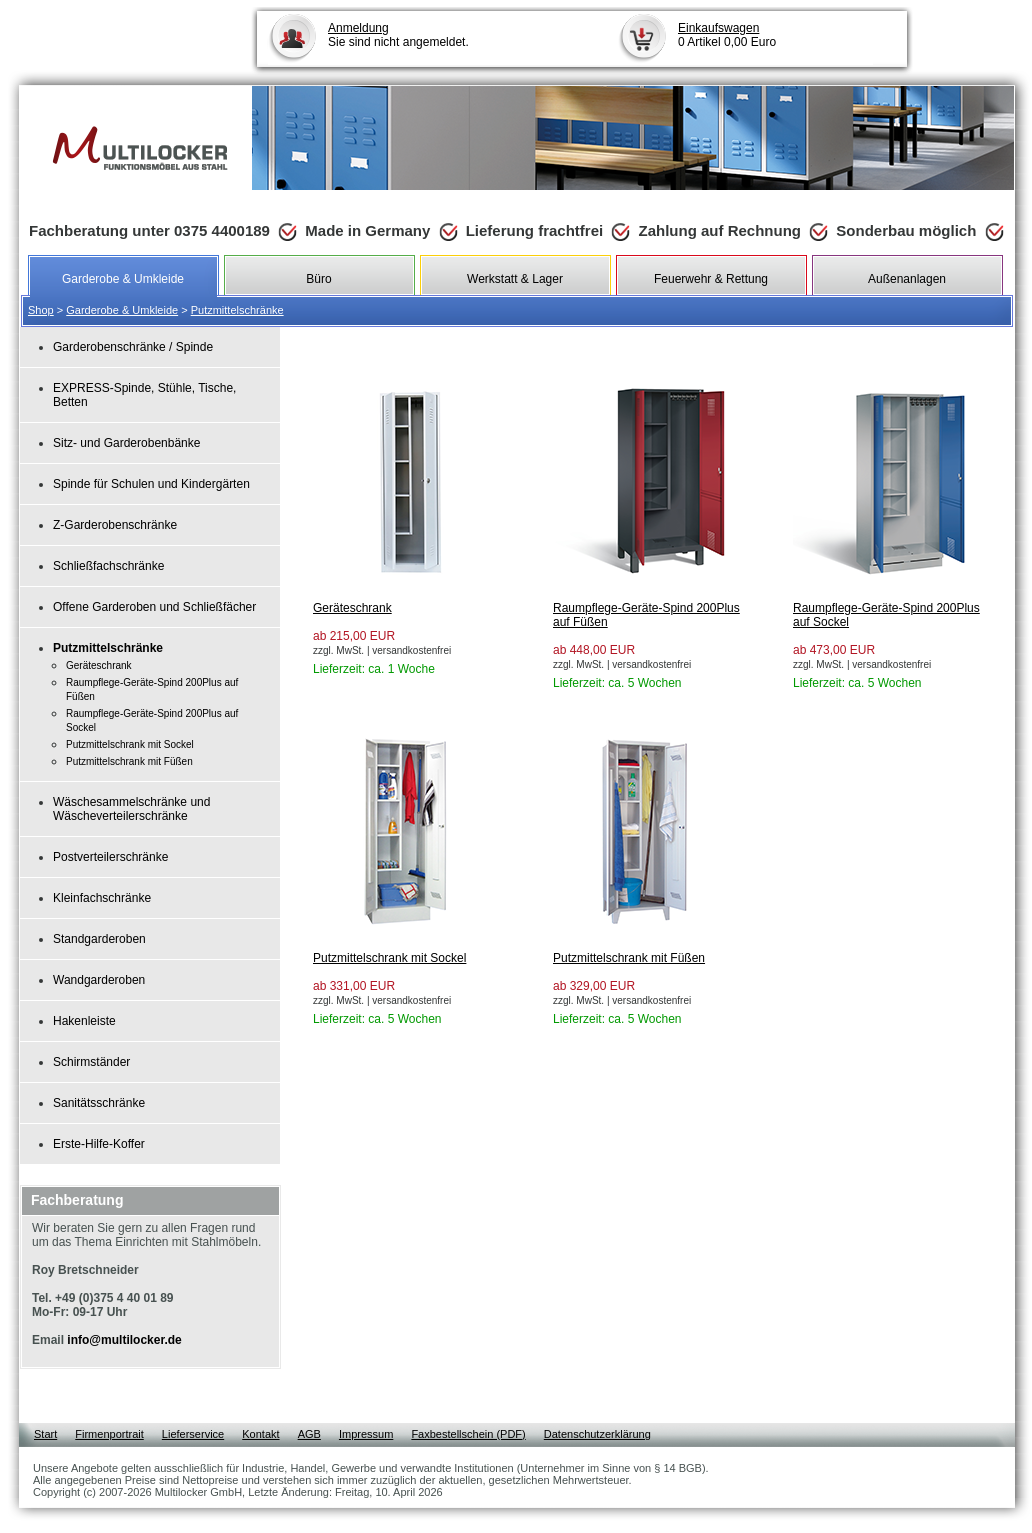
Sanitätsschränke (99, 1103)
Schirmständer (91, 1062)
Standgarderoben (99, 939)
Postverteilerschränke (110, 857)
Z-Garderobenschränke (115, 525)
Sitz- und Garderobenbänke (126, 443)
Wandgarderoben (99, 980)
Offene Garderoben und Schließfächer (154, 607)
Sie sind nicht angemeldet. (398, 35)
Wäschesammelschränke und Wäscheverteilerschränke (131, 809)
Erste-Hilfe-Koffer (99, 1144)
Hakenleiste (84, 1021)
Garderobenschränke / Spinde (133, 347)
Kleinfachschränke (102, 898)
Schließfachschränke (108, 566)
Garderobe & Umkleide (122, 310)
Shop (41, 310)
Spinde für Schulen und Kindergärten (151, 484)
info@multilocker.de (124, 1340)
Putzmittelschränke (237, 310)
